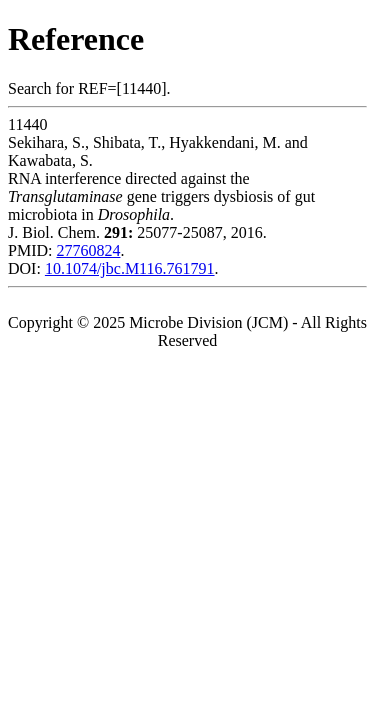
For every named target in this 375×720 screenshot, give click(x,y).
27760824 (88, 250)
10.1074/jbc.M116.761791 (130, 268)
